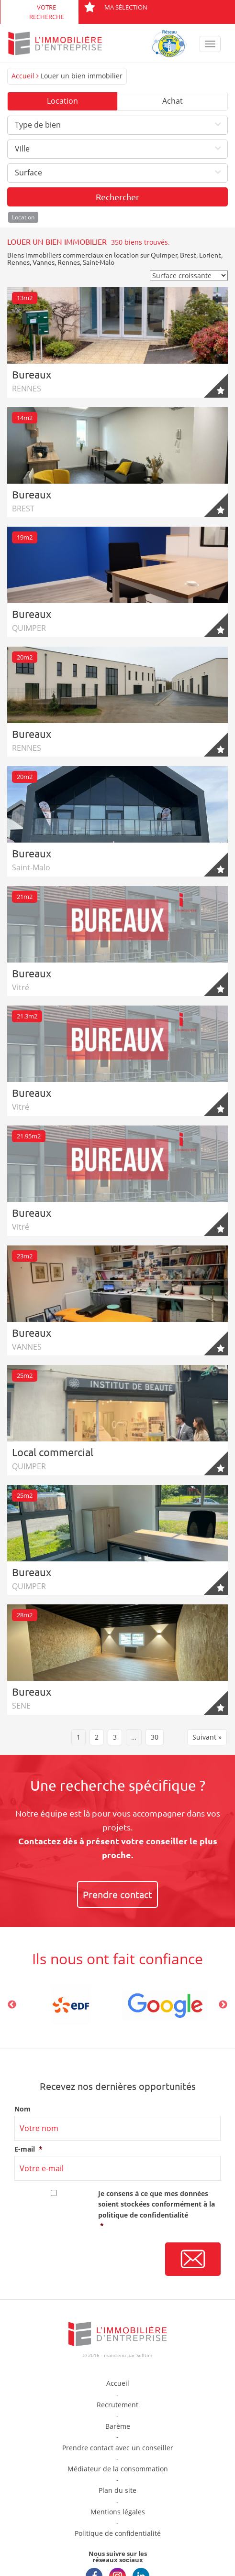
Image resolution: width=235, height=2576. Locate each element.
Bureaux (31, 374)
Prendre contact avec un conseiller (117, 2447)
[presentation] (87, 2259)
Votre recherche (46, 12)
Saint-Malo (98, 262)
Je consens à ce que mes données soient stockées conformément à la (159, 2210)
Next (223, 2005)
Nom (22, 2109)
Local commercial (52, 1452)
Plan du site (117, 2490)
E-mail (28, 2149)
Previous (12, 2005)
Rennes (18, 262)
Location (62, 101)
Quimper (164, 254)
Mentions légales (117, 2511)
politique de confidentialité (143, 2214)
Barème (117, 2426)
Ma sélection (116, 7)
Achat (172, 101)
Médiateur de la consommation (117, 2468)
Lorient (210, 254)
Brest (188, 254)
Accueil (22, 75)
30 (154, 1737)
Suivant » (207, 1737)
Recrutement (117, 2404)
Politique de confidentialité (118, 2533)
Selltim (144, 2355)
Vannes (44, 262)
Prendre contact (117, 1894)
